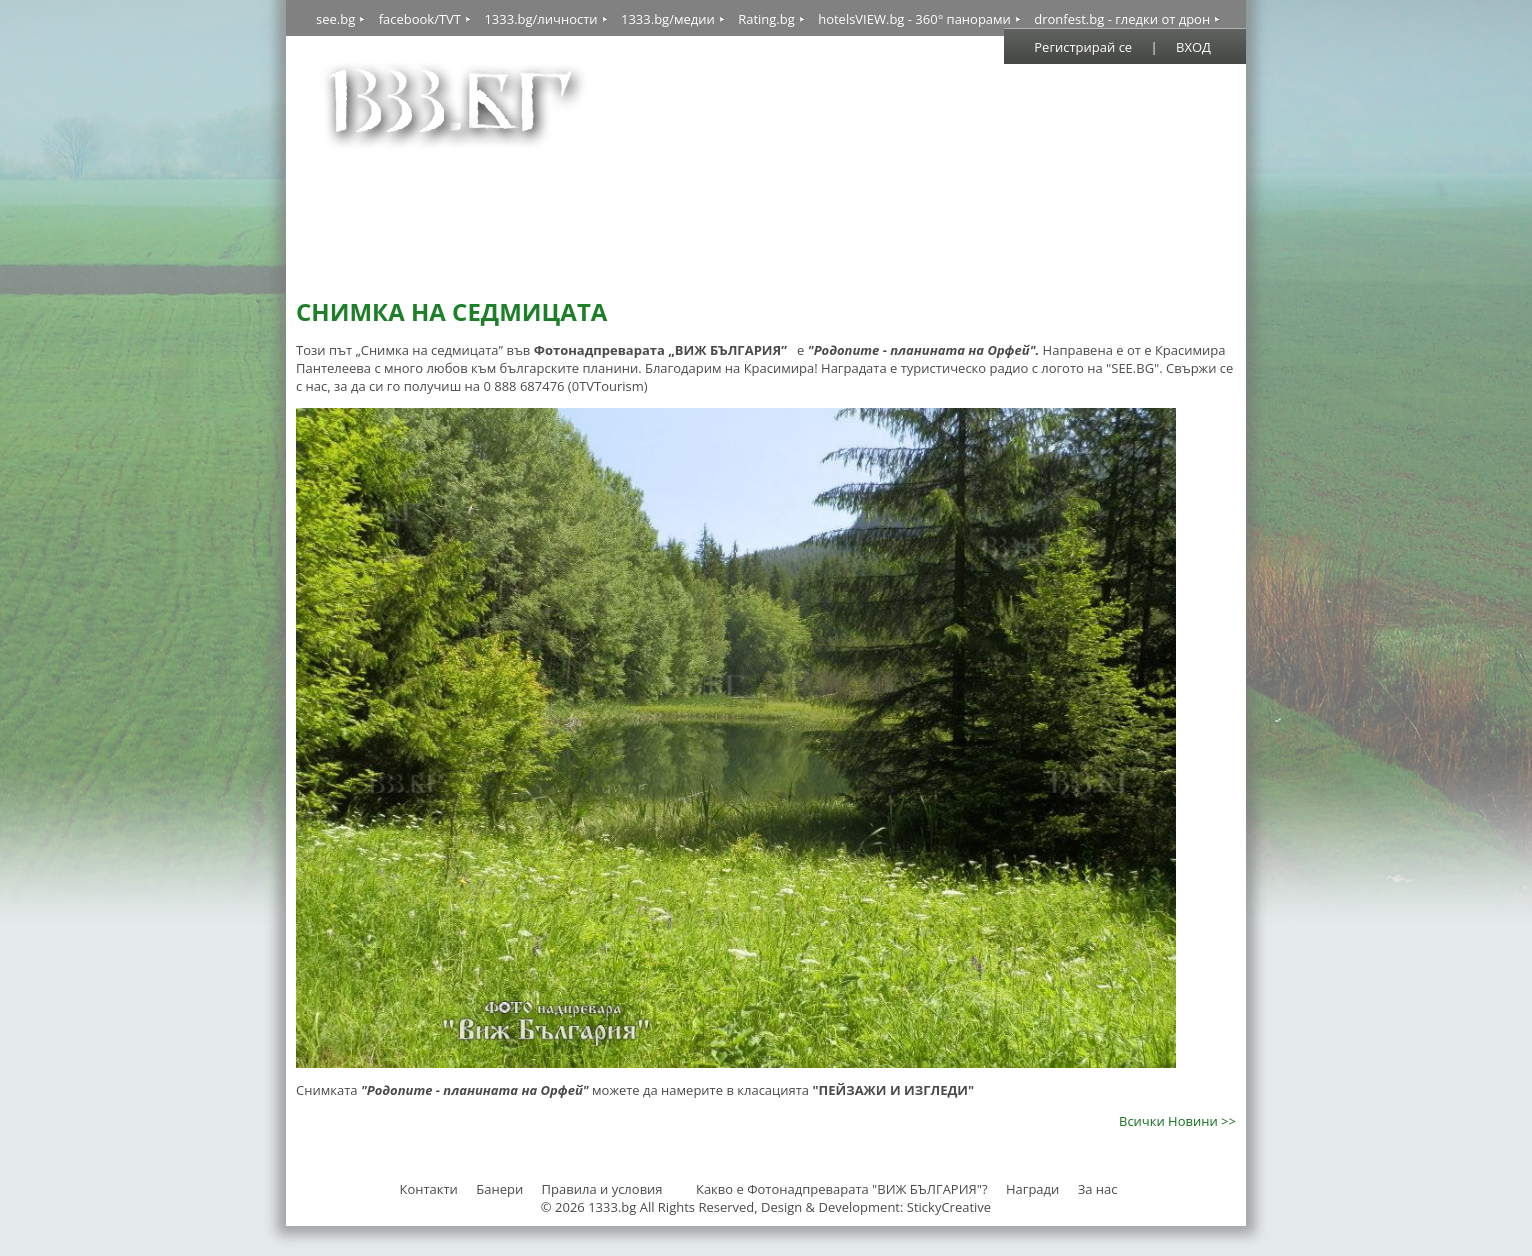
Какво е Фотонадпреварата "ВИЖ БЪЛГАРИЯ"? (842, 1189)
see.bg (335, 19)
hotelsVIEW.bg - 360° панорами (914, 19)
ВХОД (1193, 47)
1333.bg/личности (540, 19)
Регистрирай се (1083, 47)
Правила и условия (602, 1189)
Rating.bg (766, 19)
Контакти (428, 1189)
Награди (1032, 1189)
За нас (1098, 1189)
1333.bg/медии (668, 19)
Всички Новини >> (1177, 1121)
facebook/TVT (420, 19)
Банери (501, 1189)
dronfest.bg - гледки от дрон (1122, 19)
